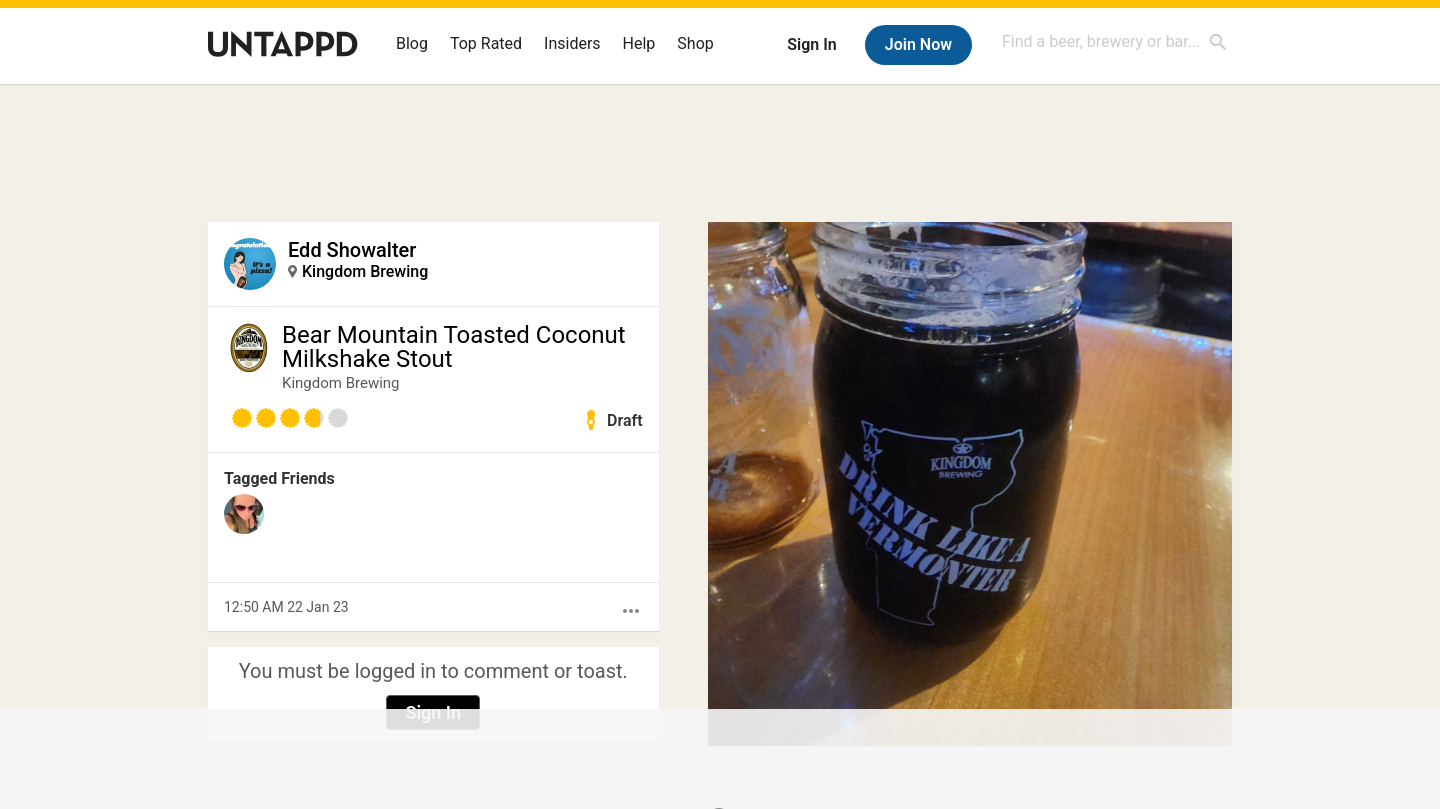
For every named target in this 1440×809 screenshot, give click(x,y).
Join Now (918, 44)
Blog (412, 43)
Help (639, 43)
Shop (695, 43)
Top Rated (486, 43)
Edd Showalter (352, 250)
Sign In (811, 44)
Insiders (572, 43)
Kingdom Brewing (365, 271)
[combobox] (1115, 41)
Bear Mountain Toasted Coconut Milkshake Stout (454, 347)
